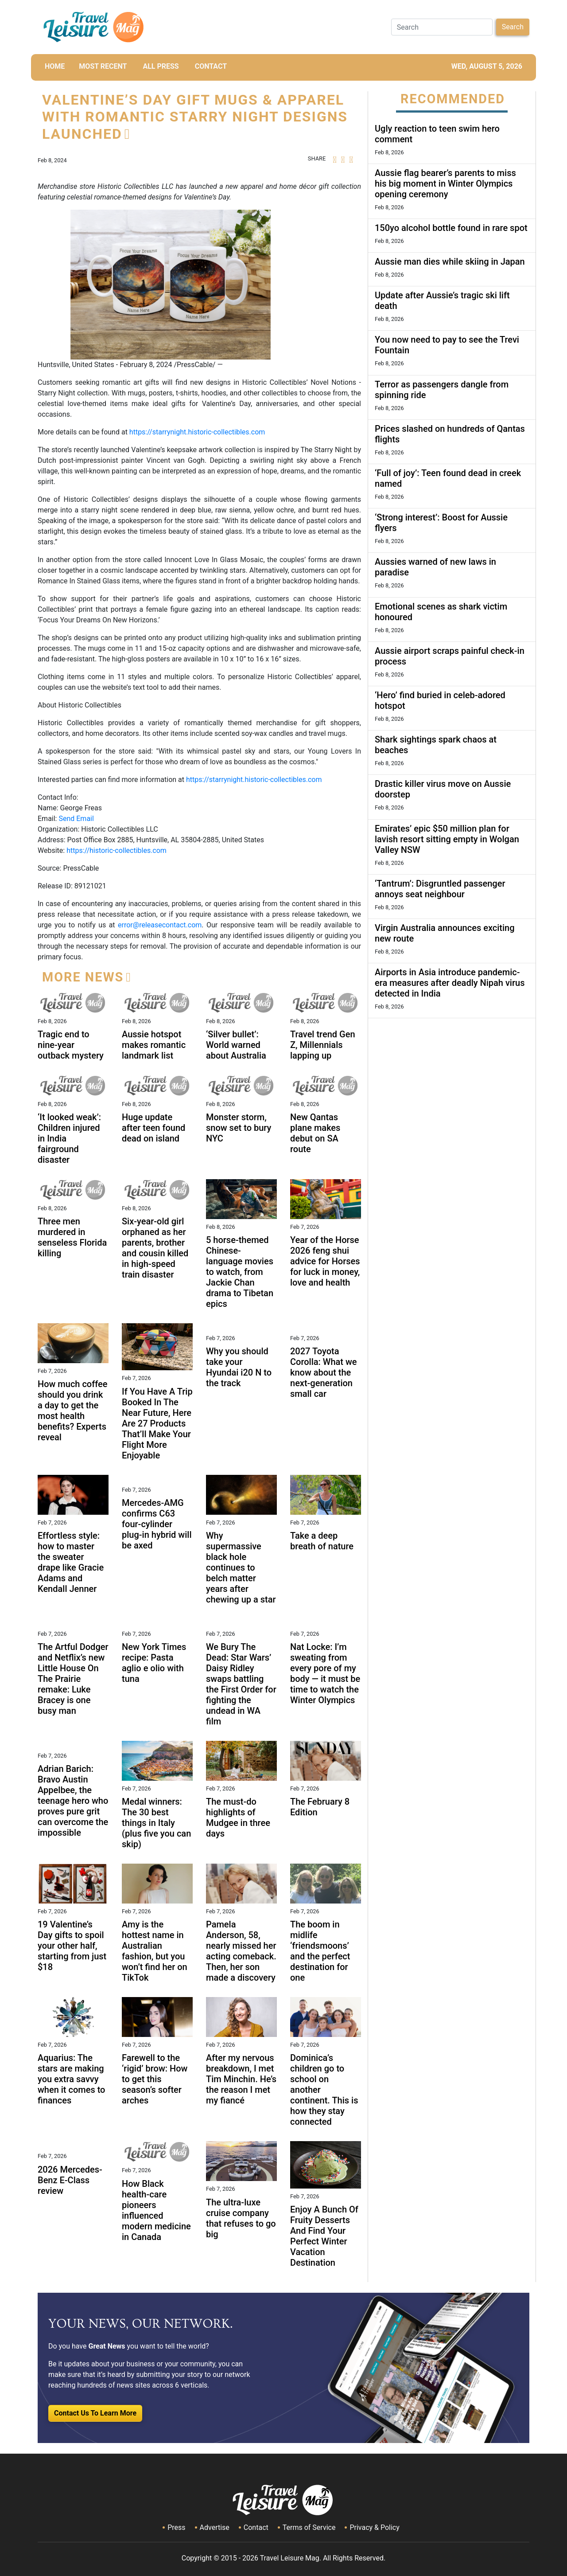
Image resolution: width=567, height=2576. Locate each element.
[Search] (442, 27)
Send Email (75, 818)
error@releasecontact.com (160, 925)
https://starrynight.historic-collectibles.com (197, 432)
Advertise (214, 2527)
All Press (161, 66)
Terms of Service (309, 2527)
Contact (256, 2527)
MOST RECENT (103, 66)
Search (513, 27)
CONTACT (211, 66)
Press (176, 2527)
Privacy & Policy (374, 2527)
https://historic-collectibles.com (116, 850)
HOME (55, 66)
